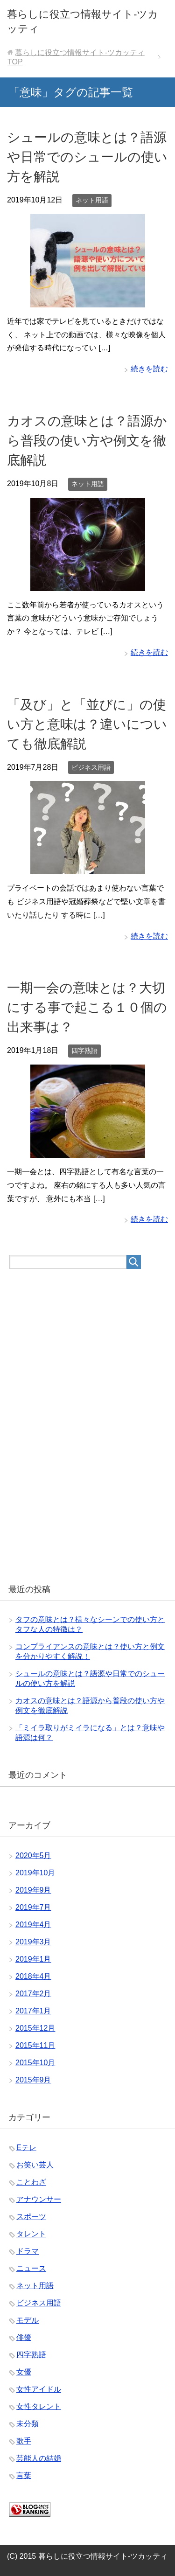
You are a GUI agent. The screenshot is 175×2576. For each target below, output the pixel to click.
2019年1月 (33, 1959)
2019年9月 (33, 1890)
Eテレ (26, 2147)
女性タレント (38, 2406)
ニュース (31, 2268)
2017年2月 (33, 1994)
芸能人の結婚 (38, 2458)
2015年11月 (35, 2045)
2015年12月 (35, 2028)
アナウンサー (38, 2199)
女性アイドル (38, 2389)
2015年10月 (35, 2063)
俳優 (23, 2337)
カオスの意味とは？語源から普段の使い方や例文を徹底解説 (87, 440)
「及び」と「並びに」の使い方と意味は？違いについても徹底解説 (87, 724)
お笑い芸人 (35, 2165)
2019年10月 (35, 1873)
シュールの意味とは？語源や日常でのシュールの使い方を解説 (87, 157)
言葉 (23, 2475)
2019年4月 (33, 1925)
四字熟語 (84, 1050)
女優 (23, 2372)
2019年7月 (33, 1907)
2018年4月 (33, 1976)
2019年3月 (33, 1942)
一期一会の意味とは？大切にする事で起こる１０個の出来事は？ (87, 1007)
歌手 (23, 2441)
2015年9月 (33, 2080)
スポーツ (31, 2217)
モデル (27, 2320)
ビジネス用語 (91, 767)
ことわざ (31, 2182)
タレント (31, 2234)
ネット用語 (92, 200)
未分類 (27, 2424)
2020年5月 (33, 1855)
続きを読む (149, 369)
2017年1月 (33, 2011)
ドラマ (27, 2251)
